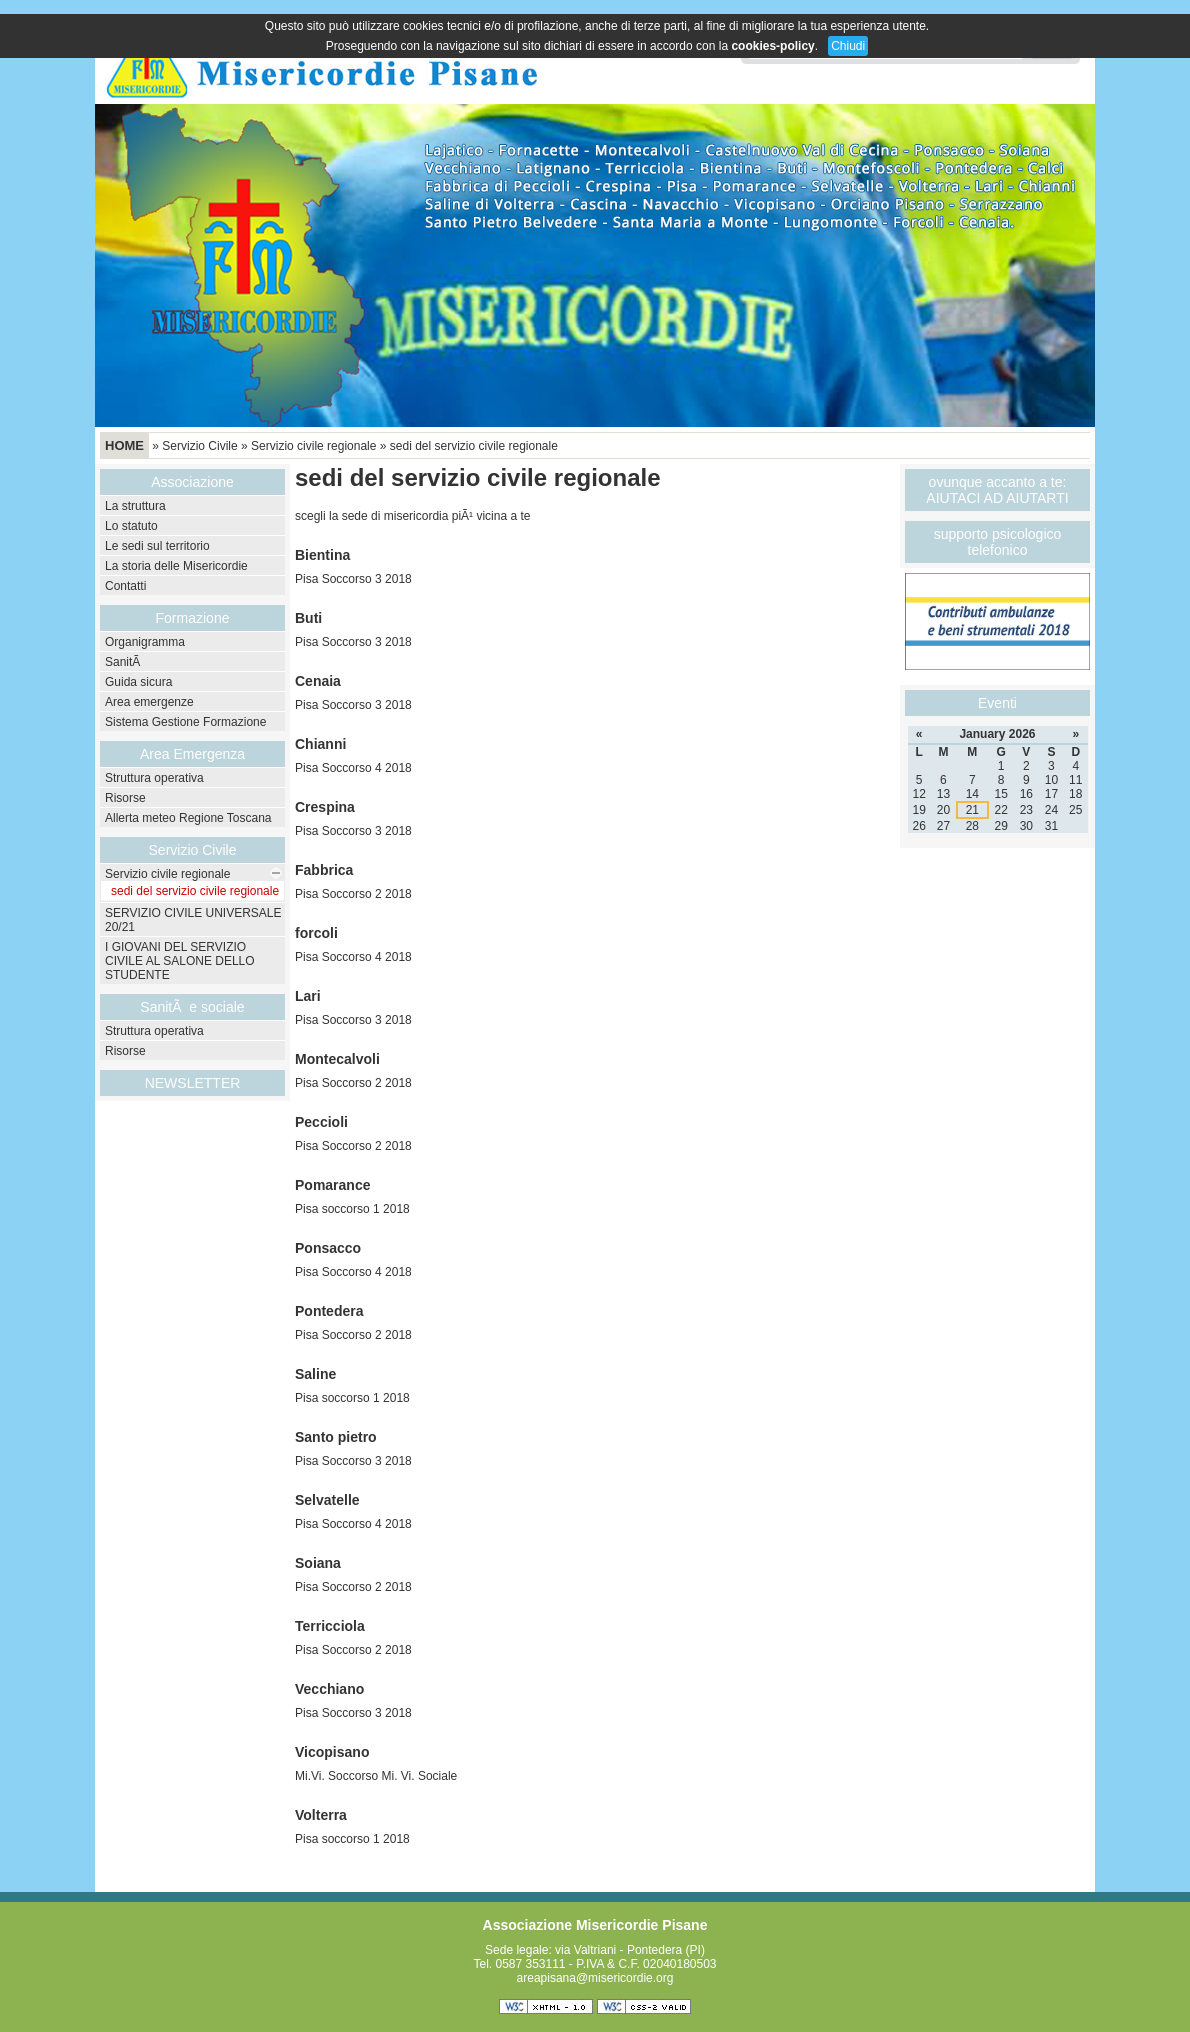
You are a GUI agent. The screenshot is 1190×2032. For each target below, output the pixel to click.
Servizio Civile (199, 446)
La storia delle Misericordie (176, 566)
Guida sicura (138, 682)
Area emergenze (149, 702)
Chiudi (848, 46)
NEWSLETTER (193, 1083)
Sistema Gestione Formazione (185, 722)
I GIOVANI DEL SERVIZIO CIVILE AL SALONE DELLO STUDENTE (180, 961)
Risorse (125, 798)
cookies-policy (772, 46)
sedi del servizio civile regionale (474, 446)
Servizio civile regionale (313, 446)
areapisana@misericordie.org (595, 1978)
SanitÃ (124, 662)
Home (124, 445)
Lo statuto (131, 526)
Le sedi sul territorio (157, 546)
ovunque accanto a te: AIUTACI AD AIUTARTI (997, 490)
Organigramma (145, 642)
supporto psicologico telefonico (998, 542)
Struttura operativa (154, 778)
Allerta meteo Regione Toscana (188, 818)
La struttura (135, 506)
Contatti (125, 586)
